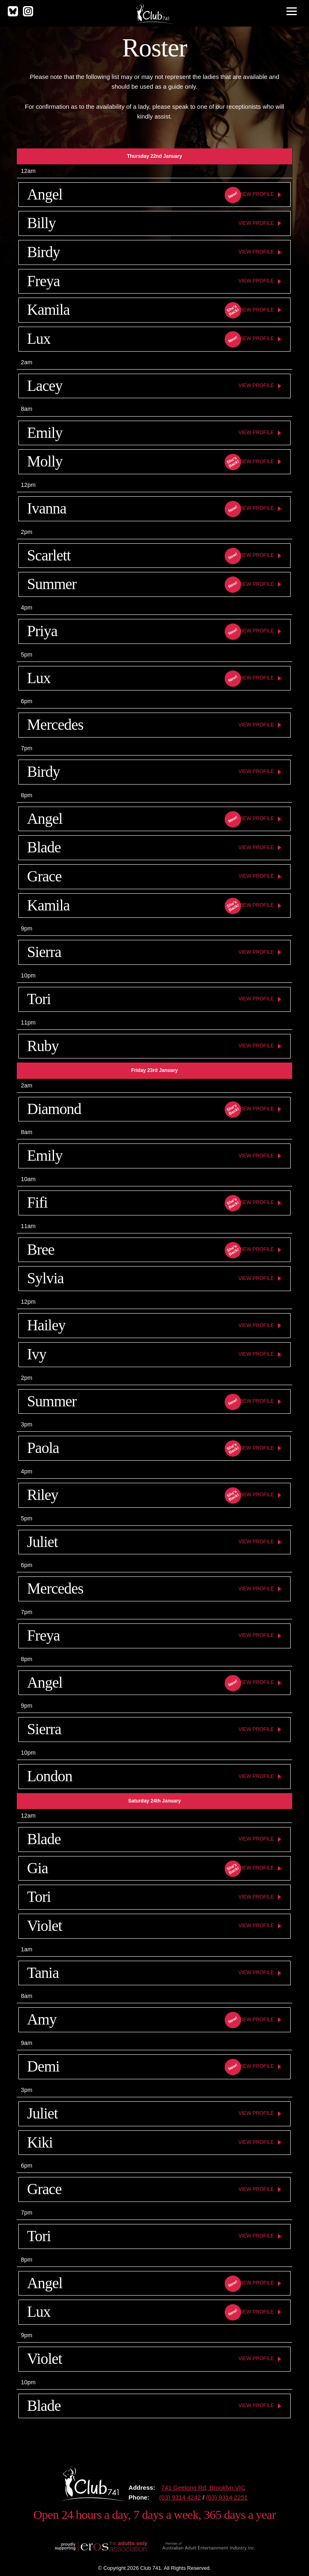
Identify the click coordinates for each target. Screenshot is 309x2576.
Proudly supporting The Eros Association (100, 2546)
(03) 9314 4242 (180, 2497)
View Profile (256, 194)
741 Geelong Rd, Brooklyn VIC (203, 2487)
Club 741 (154, 13)
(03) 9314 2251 (227, 2497)
